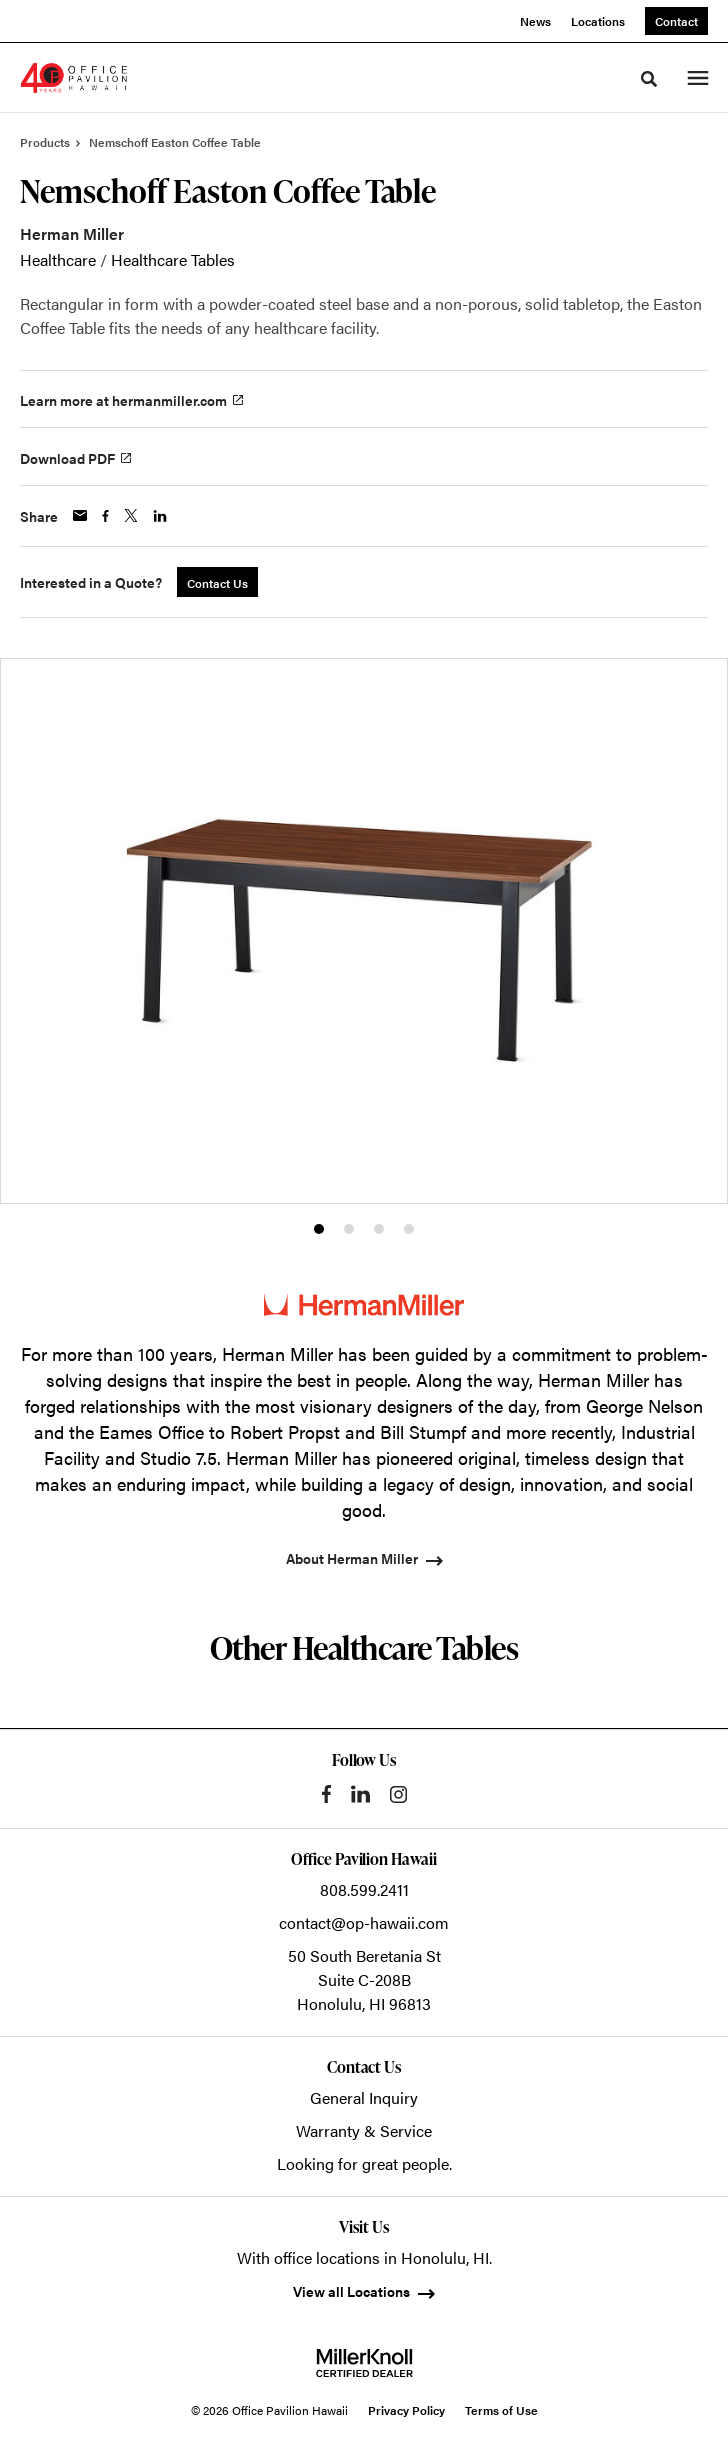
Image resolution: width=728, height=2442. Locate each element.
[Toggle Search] (649, 79)
